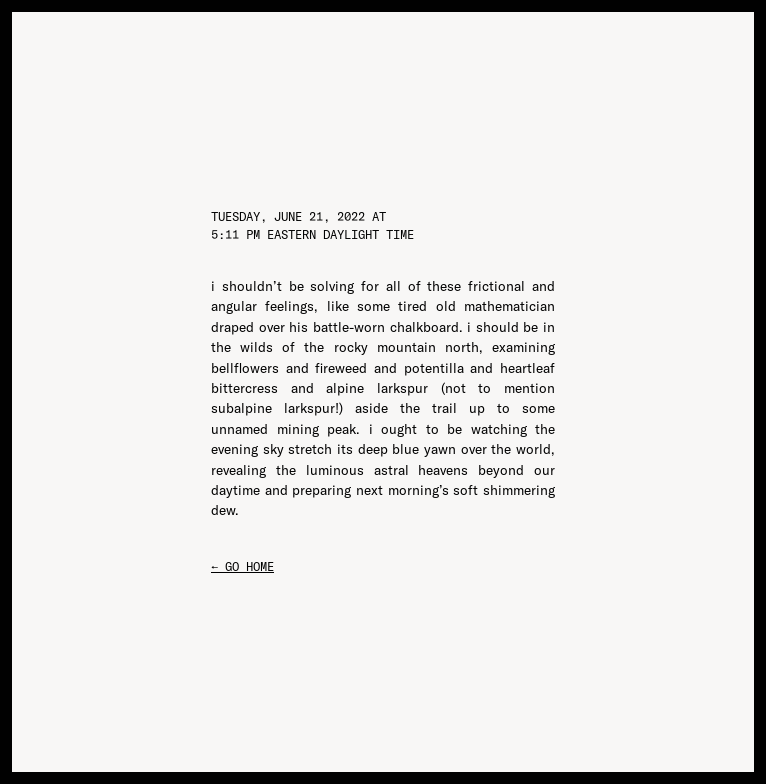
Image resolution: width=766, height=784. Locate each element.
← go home (242, 566)
